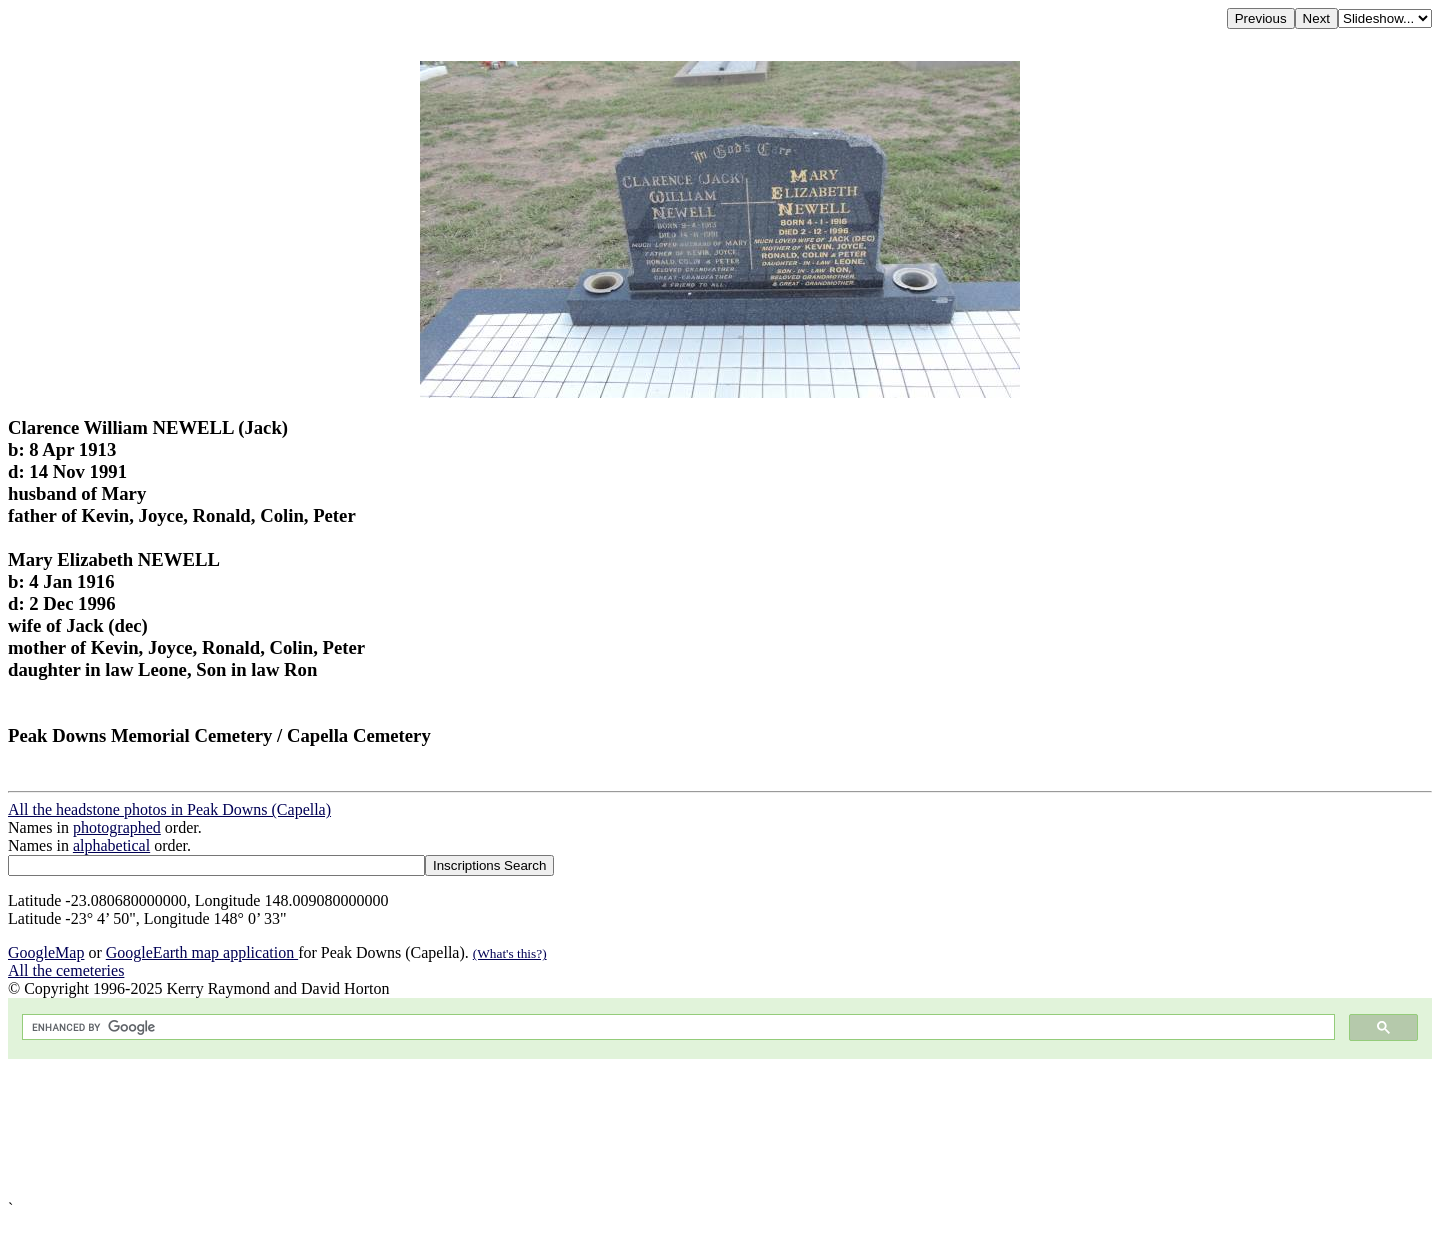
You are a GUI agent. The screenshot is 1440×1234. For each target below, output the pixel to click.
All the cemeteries (66, 970)
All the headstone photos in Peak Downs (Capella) (169, 809)
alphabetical (111, 845)
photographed (117, 827)
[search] (676, 1027)
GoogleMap (46, 952)
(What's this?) (510, 953)
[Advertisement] (608, 1129)
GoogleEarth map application (202, 952)
